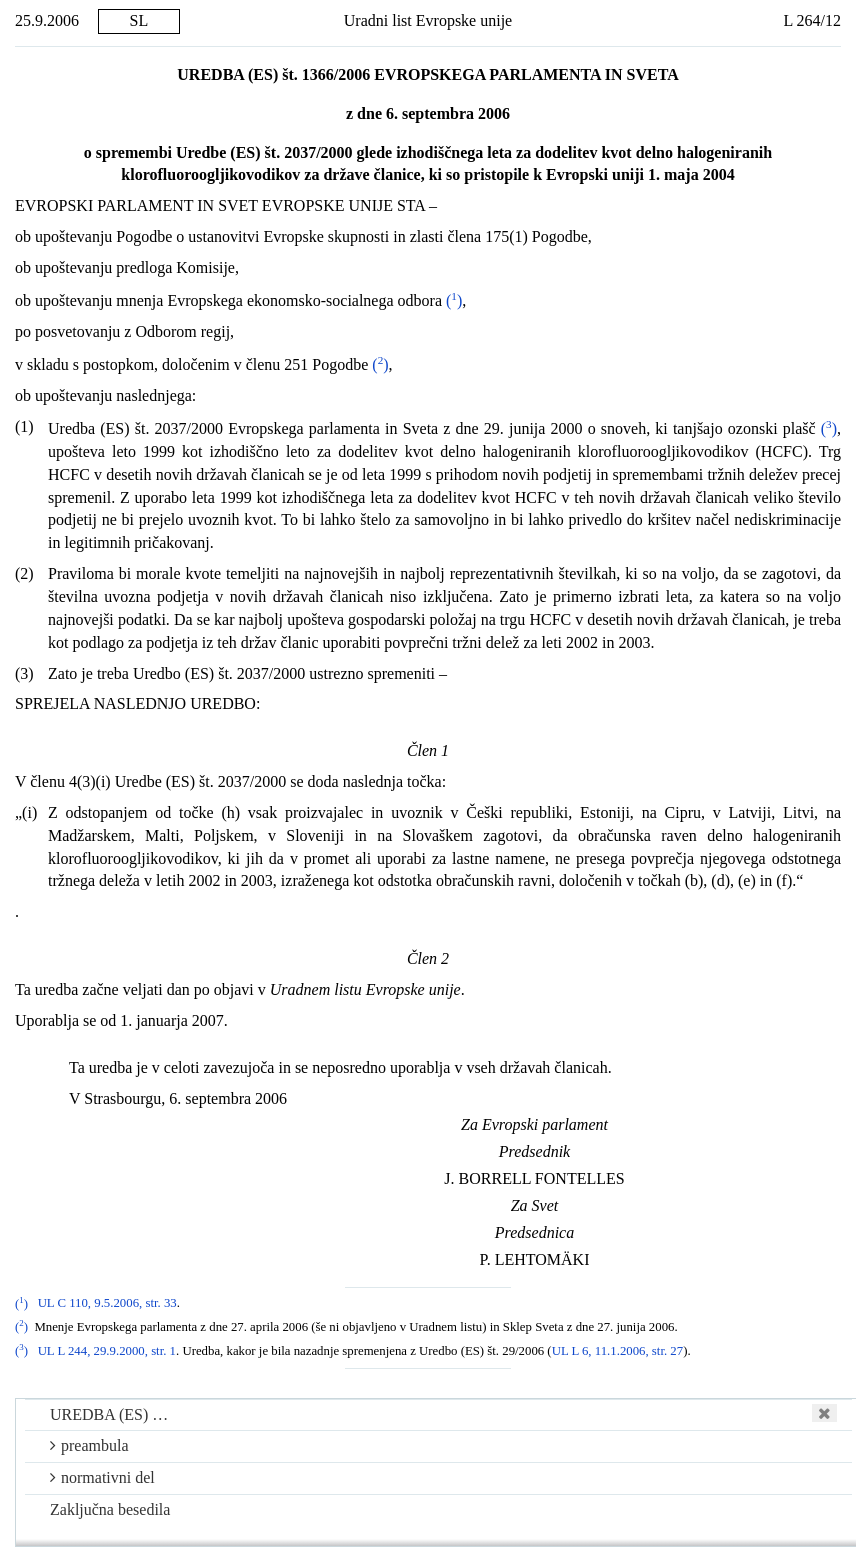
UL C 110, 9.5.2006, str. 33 (107, 1304)
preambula (89, 1445)
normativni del (102, 1477)
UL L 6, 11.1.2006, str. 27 (618, 1351)
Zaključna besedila (110, 1509)
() (454, 300)
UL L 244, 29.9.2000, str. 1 (107, 1351)
